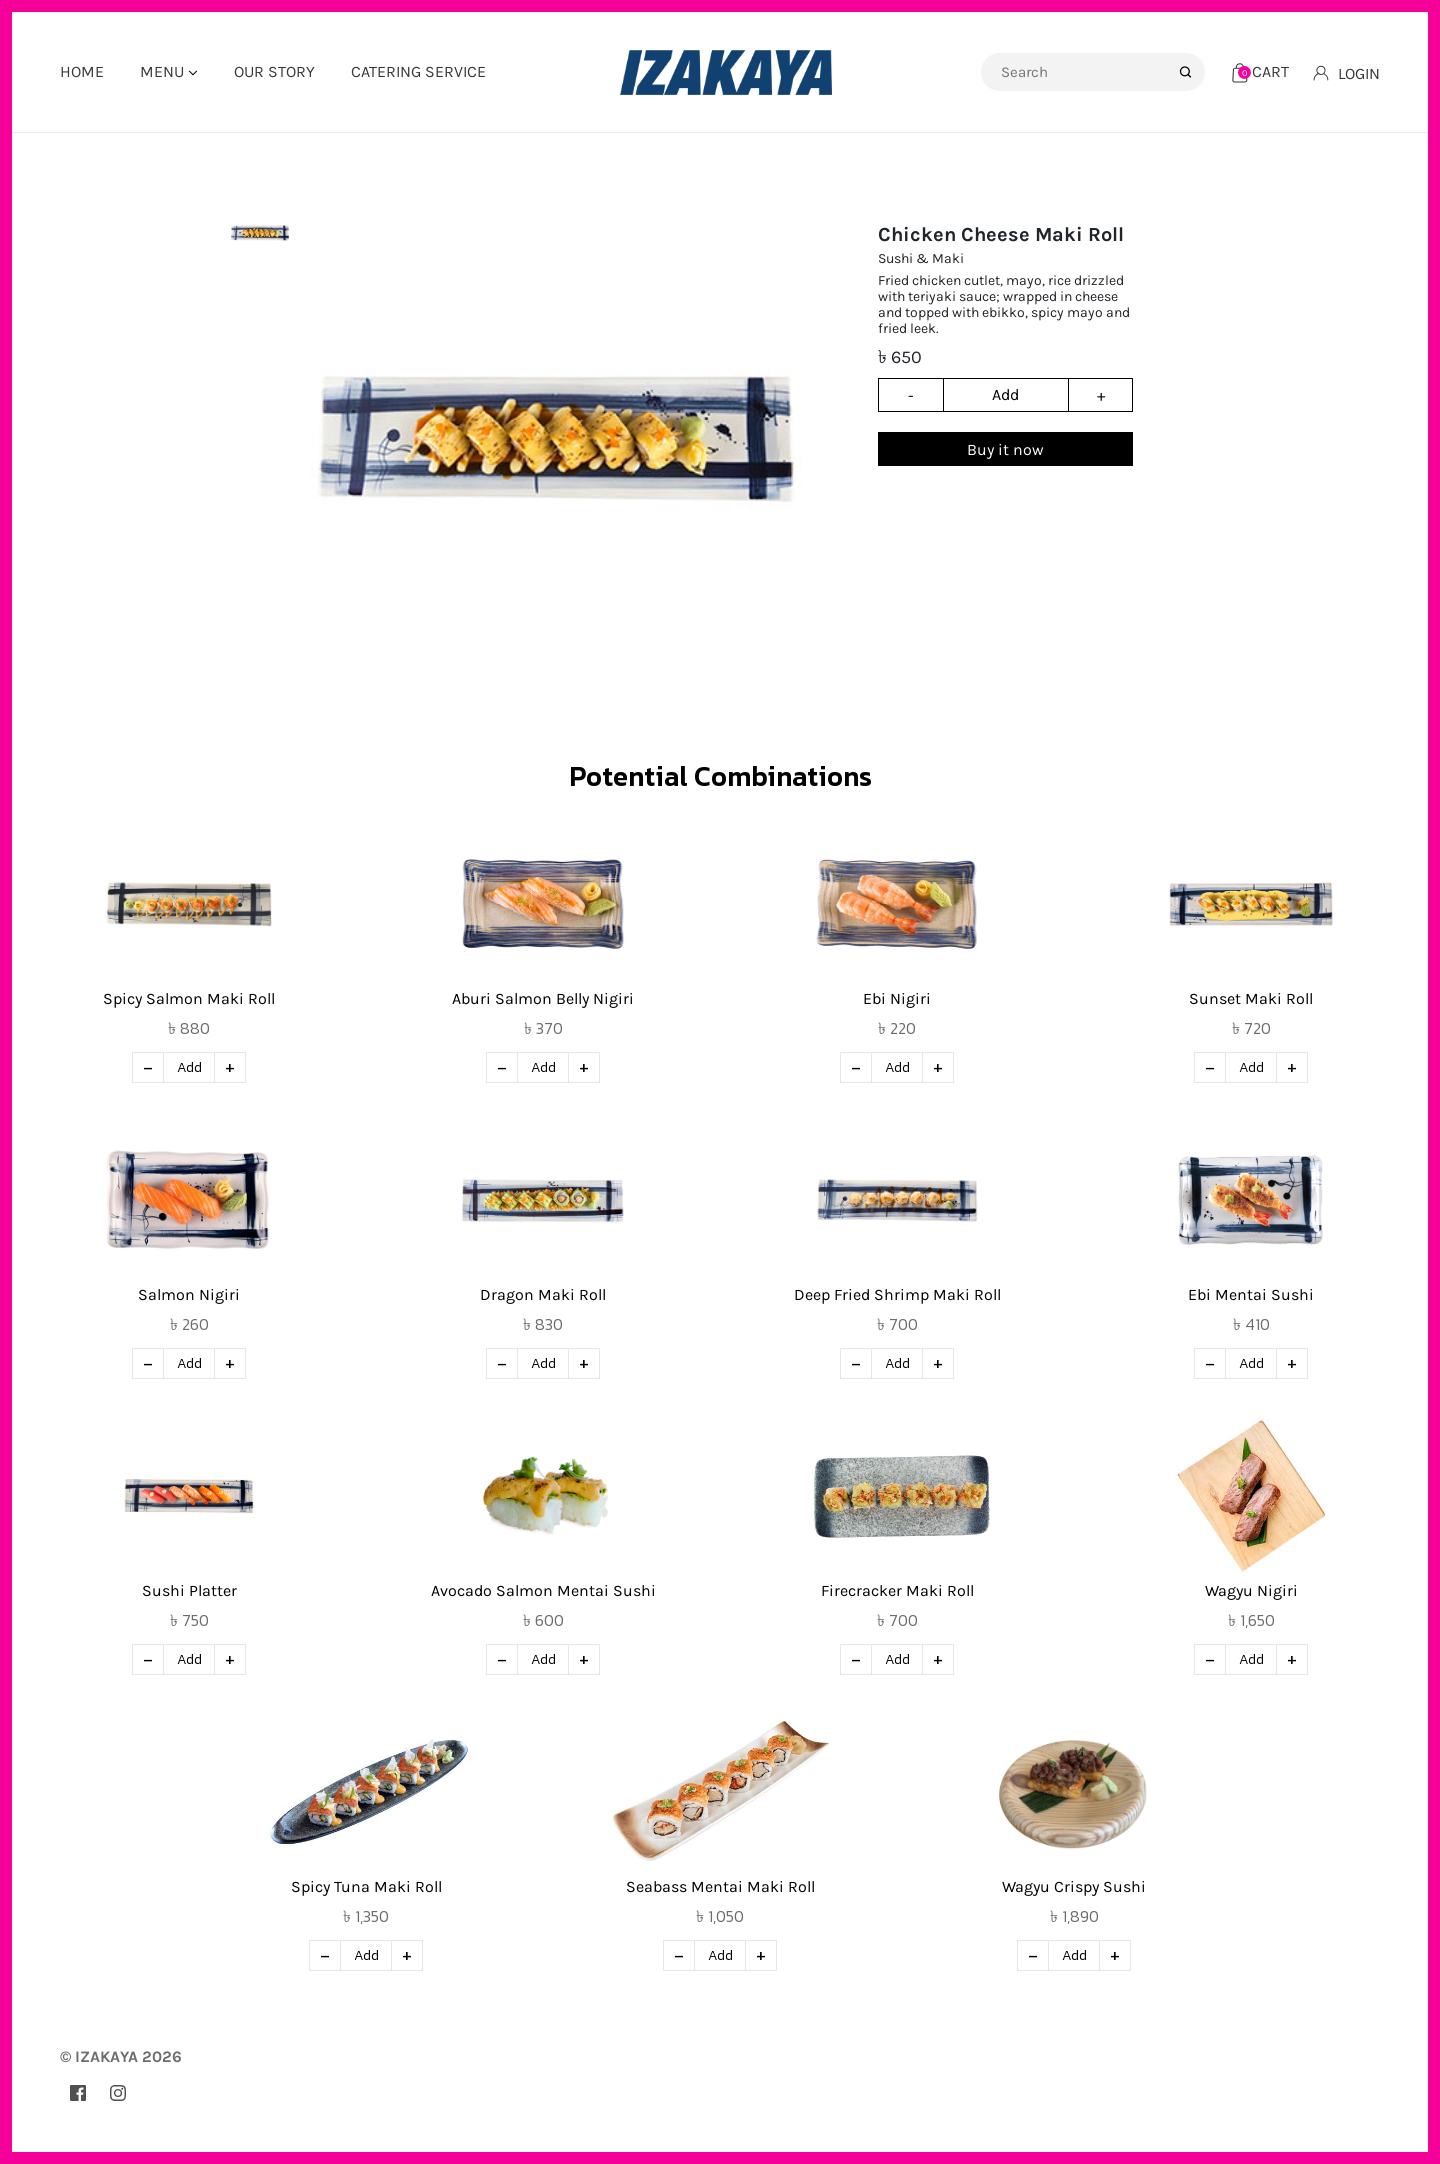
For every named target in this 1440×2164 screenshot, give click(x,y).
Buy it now (1005, 449)
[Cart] (1260, 71)
